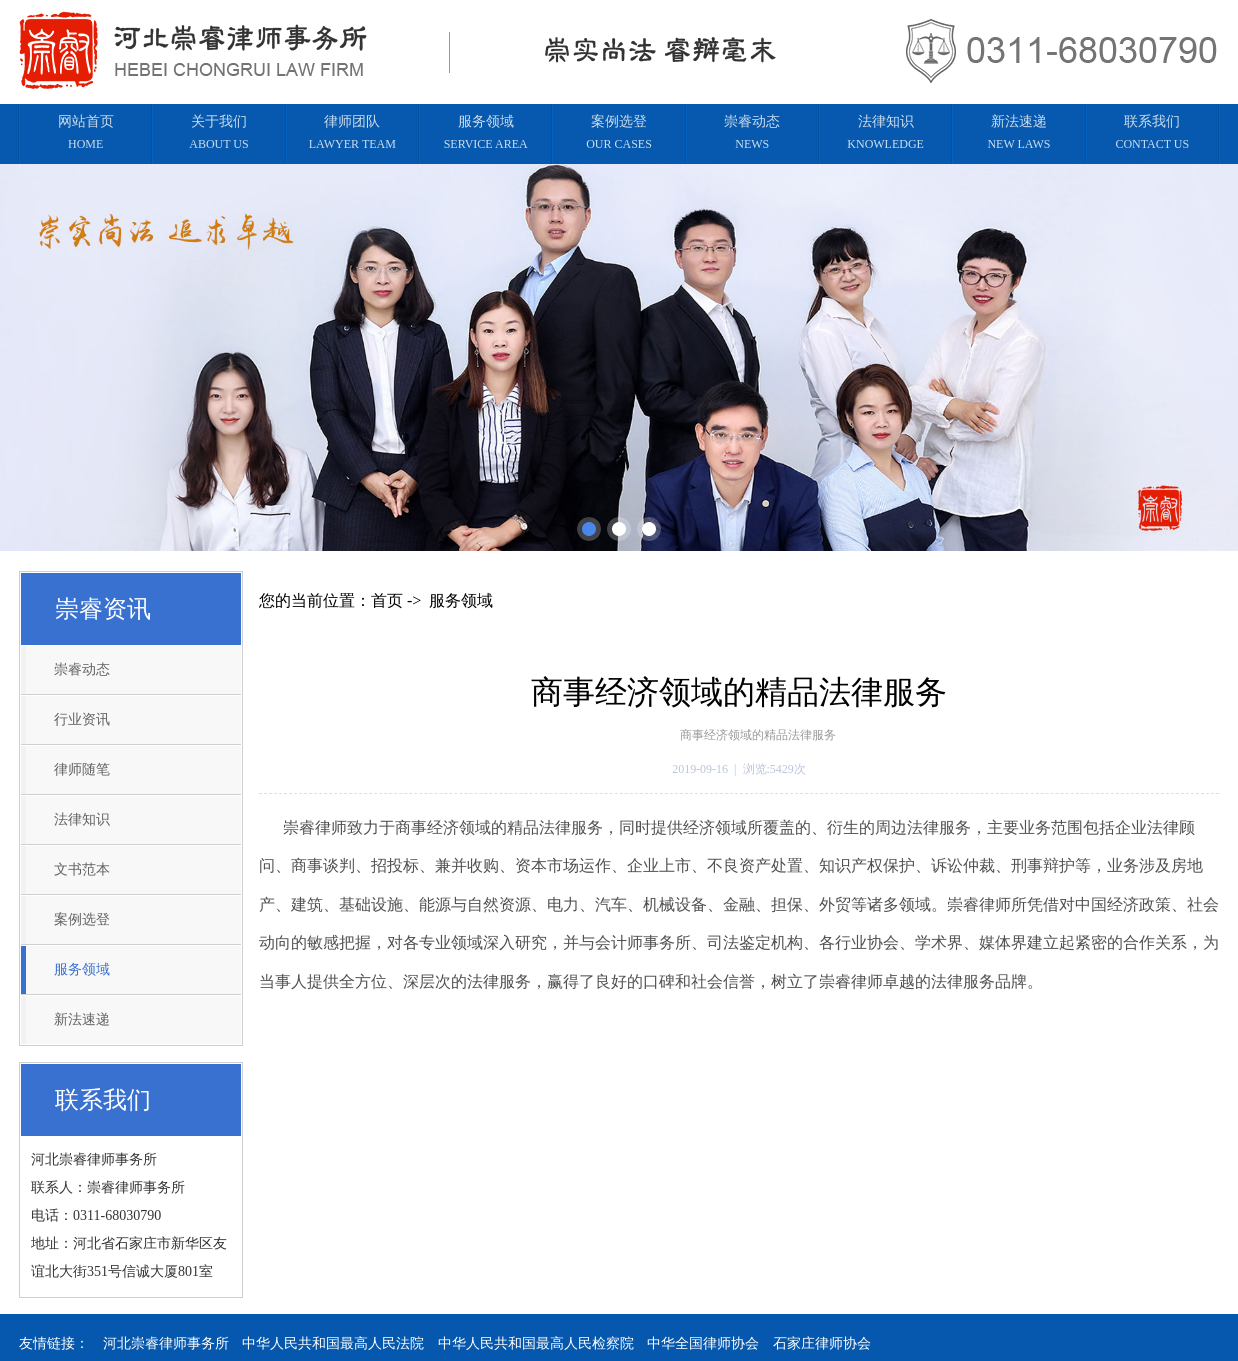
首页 (387, 600)
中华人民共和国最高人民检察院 (536, 1343)
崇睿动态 (82, 669)
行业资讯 (82, 719)
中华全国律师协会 (703, 1343)
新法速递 (82, 1019)
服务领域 (82, 969)
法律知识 (82, 819)
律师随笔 (82, 769)
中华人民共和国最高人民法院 (333, 1343)
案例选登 (82, 919)
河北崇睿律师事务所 (166, 1343)
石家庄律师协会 (822, 1343)
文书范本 (82, 869)
